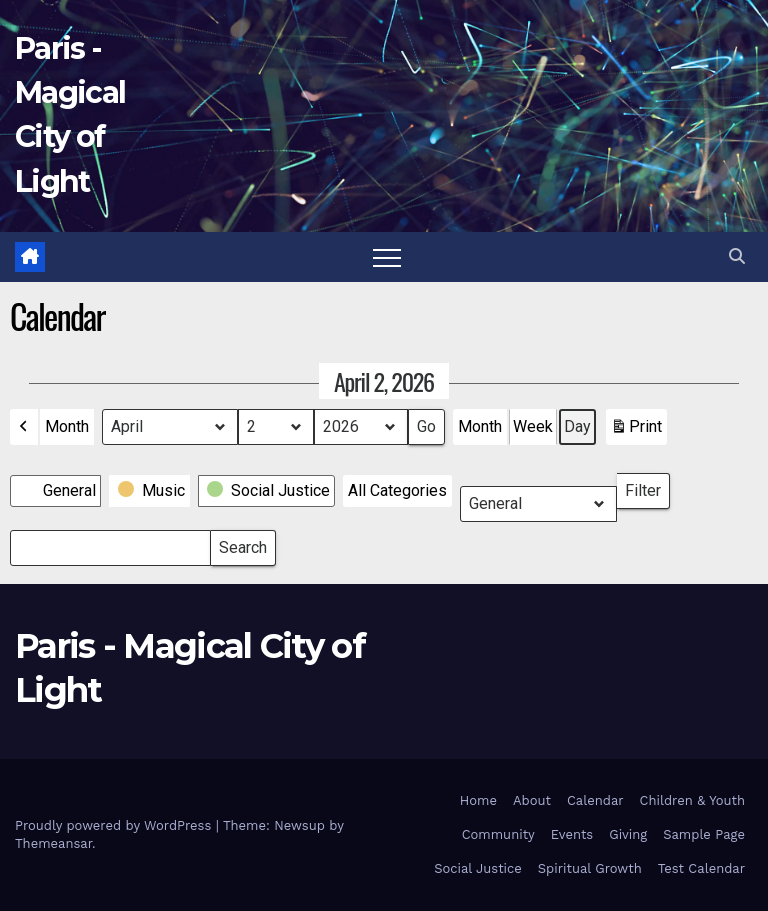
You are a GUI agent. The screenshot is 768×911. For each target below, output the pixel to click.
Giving (628, 834)
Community (498, 834)
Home (478, 800)
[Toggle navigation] (387, 257)
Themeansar (53, 843)
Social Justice (478, 868)
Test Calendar (701, 868)
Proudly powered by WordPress (115, 825)
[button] (737, 256)
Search (242, 543)
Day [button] (577, 426)
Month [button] (67, 426)
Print (636, 431)
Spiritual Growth (590, 868)
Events (572, 834)
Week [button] (533, 426)
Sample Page (704, 834)
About (532, 800)
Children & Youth (692, 800)
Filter (647, 486)
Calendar (595, 800)
